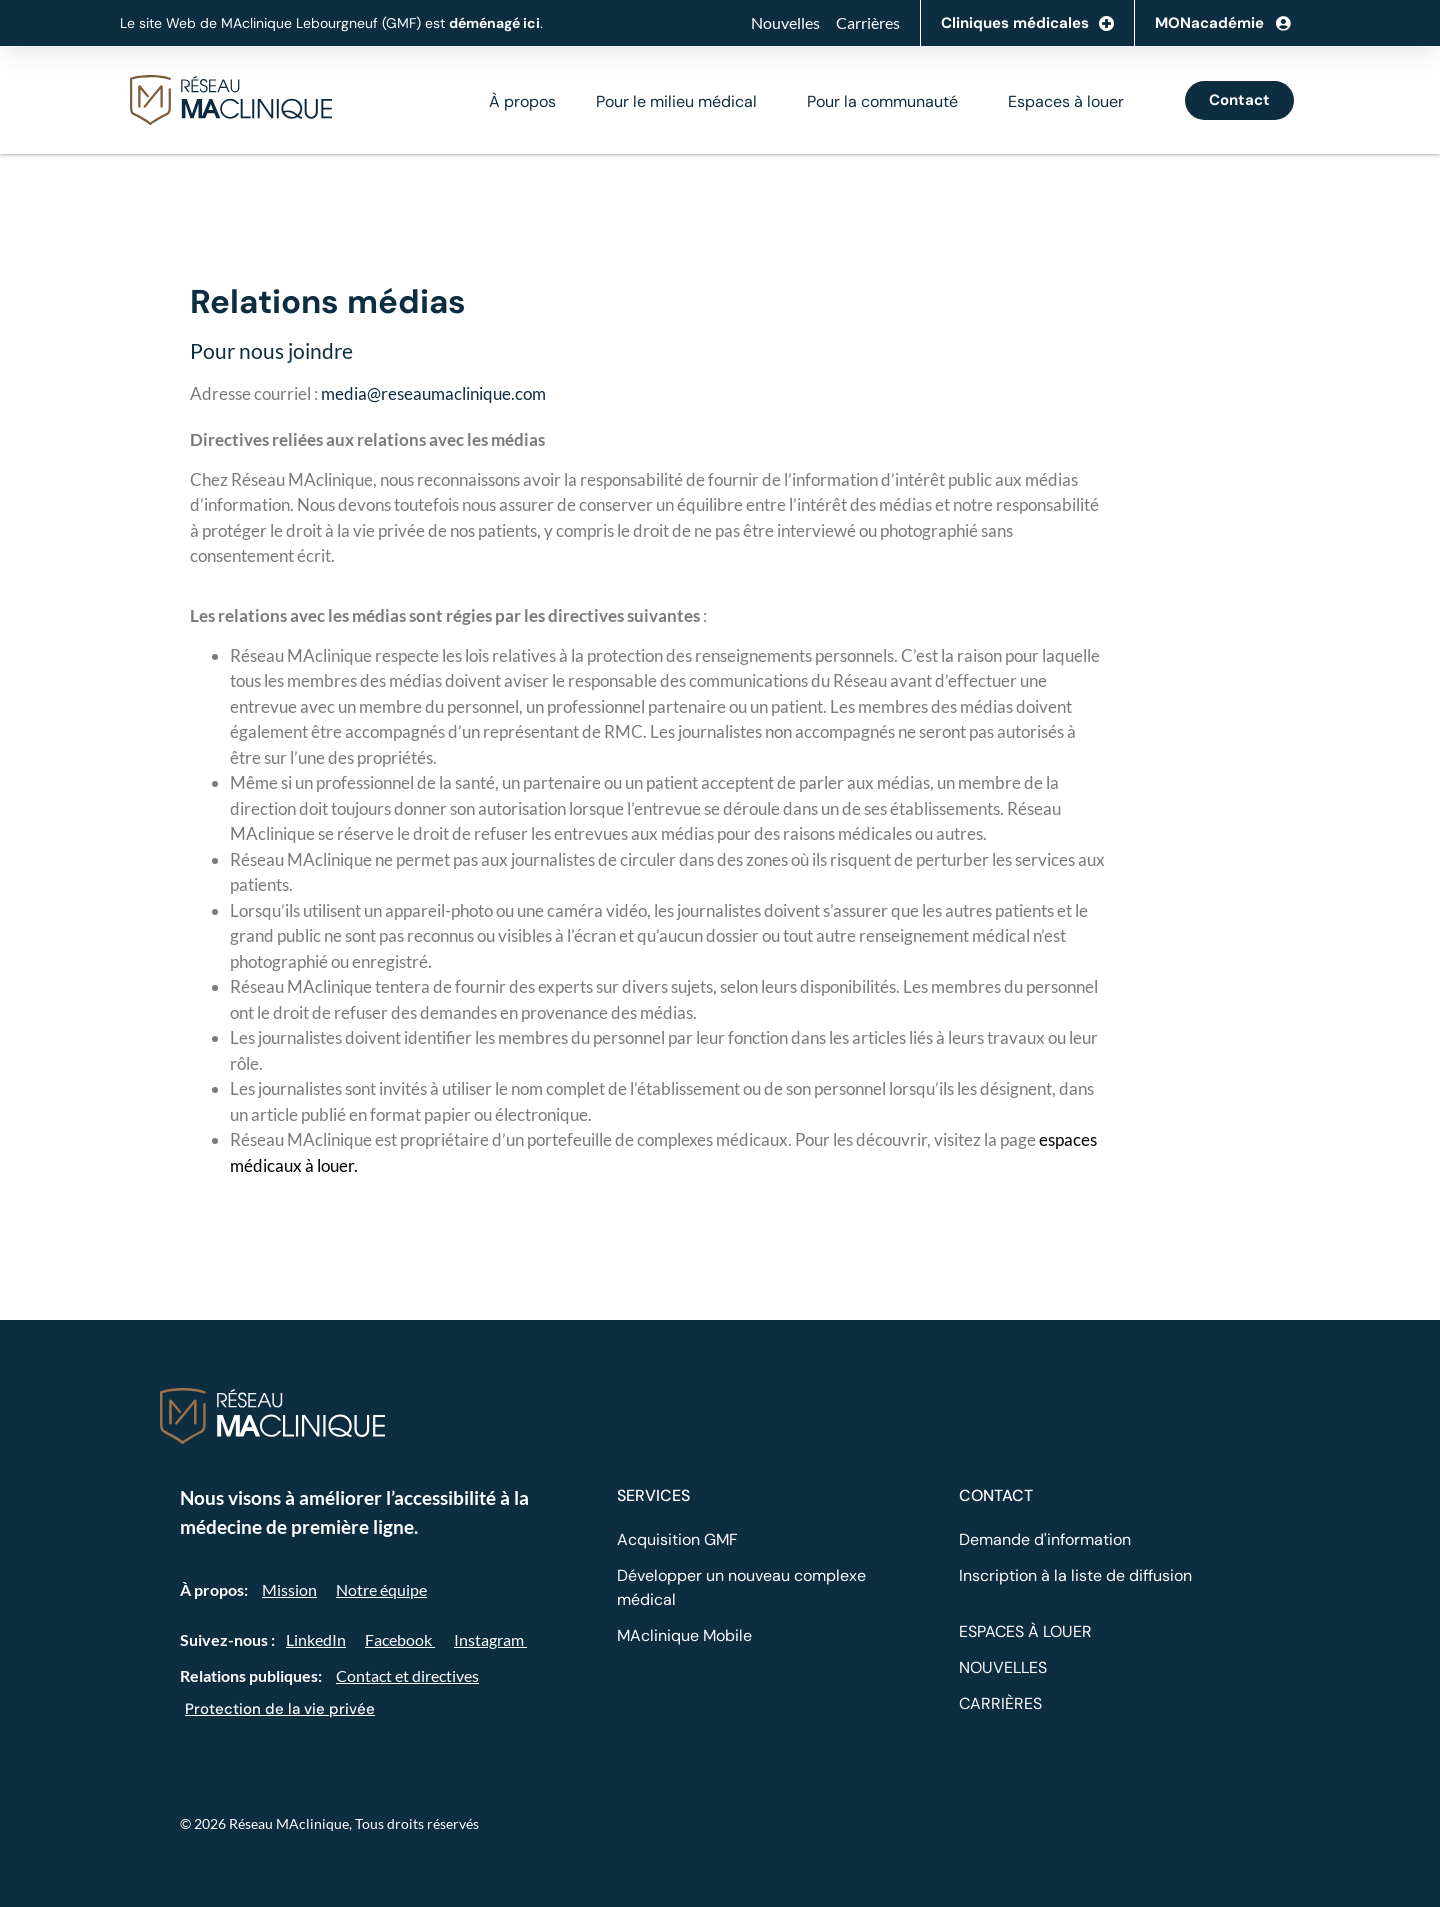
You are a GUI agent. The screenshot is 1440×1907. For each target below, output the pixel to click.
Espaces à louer (1066, 101)
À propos (522, 101)
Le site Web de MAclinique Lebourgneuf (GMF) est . (331, 23)
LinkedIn (316, 1639)
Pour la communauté (882, 101)
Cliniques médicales (1027, 23)
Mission (289, 1589)
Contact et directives (407, 1675)
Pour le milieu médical (676, 101)
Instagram (490, 1639)
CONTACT (996, 1495)
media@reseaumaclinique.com (433, 393)
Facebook (400, 1639)
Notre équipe (381, 1589)
